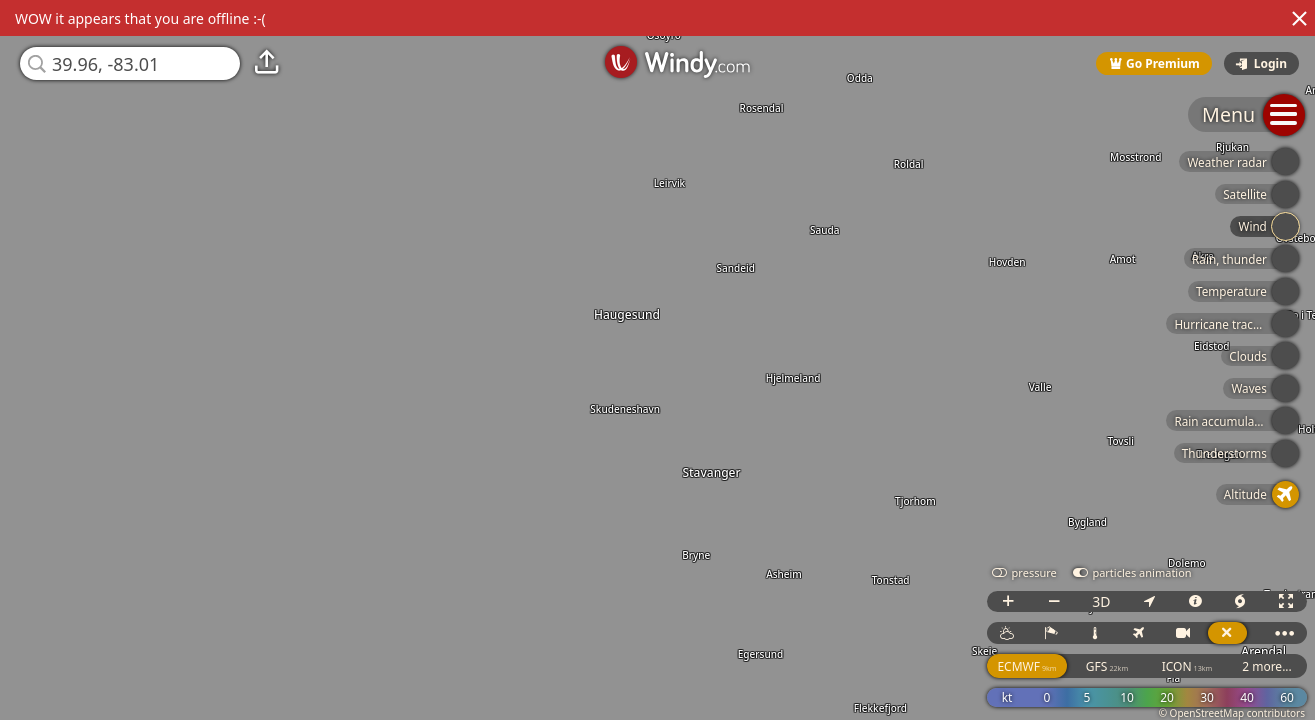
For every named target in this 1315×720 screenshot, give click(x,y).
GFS (1107, 666)
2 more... (1267, 666)
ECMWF (1026, 666)
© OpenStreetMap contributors (1232, 713)
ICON (1187, 666)
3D (1101, 601)
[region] (657, 360)
